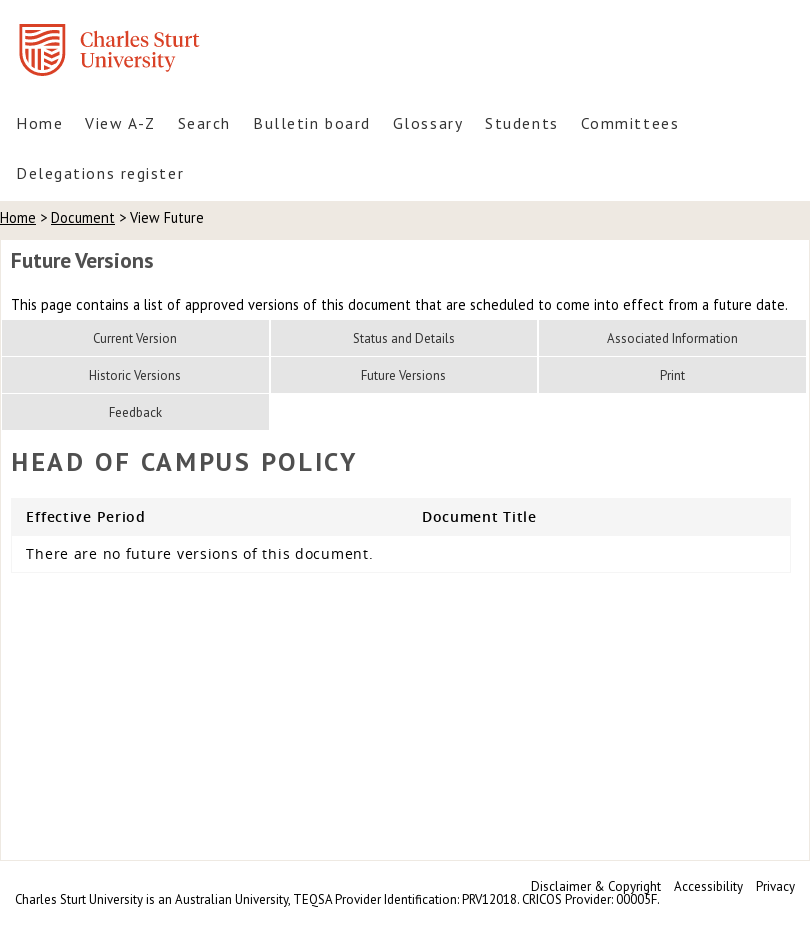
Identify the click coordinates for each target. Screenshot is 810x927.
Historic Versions (135, 375)
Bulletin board (312, 123)
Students (521, 123)
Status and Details (404, 338)
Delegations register (100, 173)
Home (39, 123)
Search (204, 123)
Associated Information (672, 338)
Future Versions (403, 375)
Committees (630, 123)
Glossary (428, 123)
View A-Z (120, 123)
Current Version (135, 338)
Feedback (135, 412)
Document (83, 217)
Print (672, 375)
